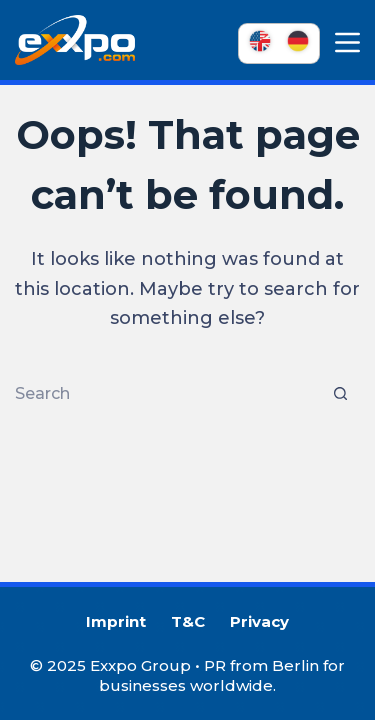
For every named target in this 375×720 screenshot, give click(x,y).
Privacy (259, 621)
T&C (188, 621)
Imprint (116, 621)
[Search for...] (167, 394)
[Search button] (340, 394)
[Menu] (347, 42)
